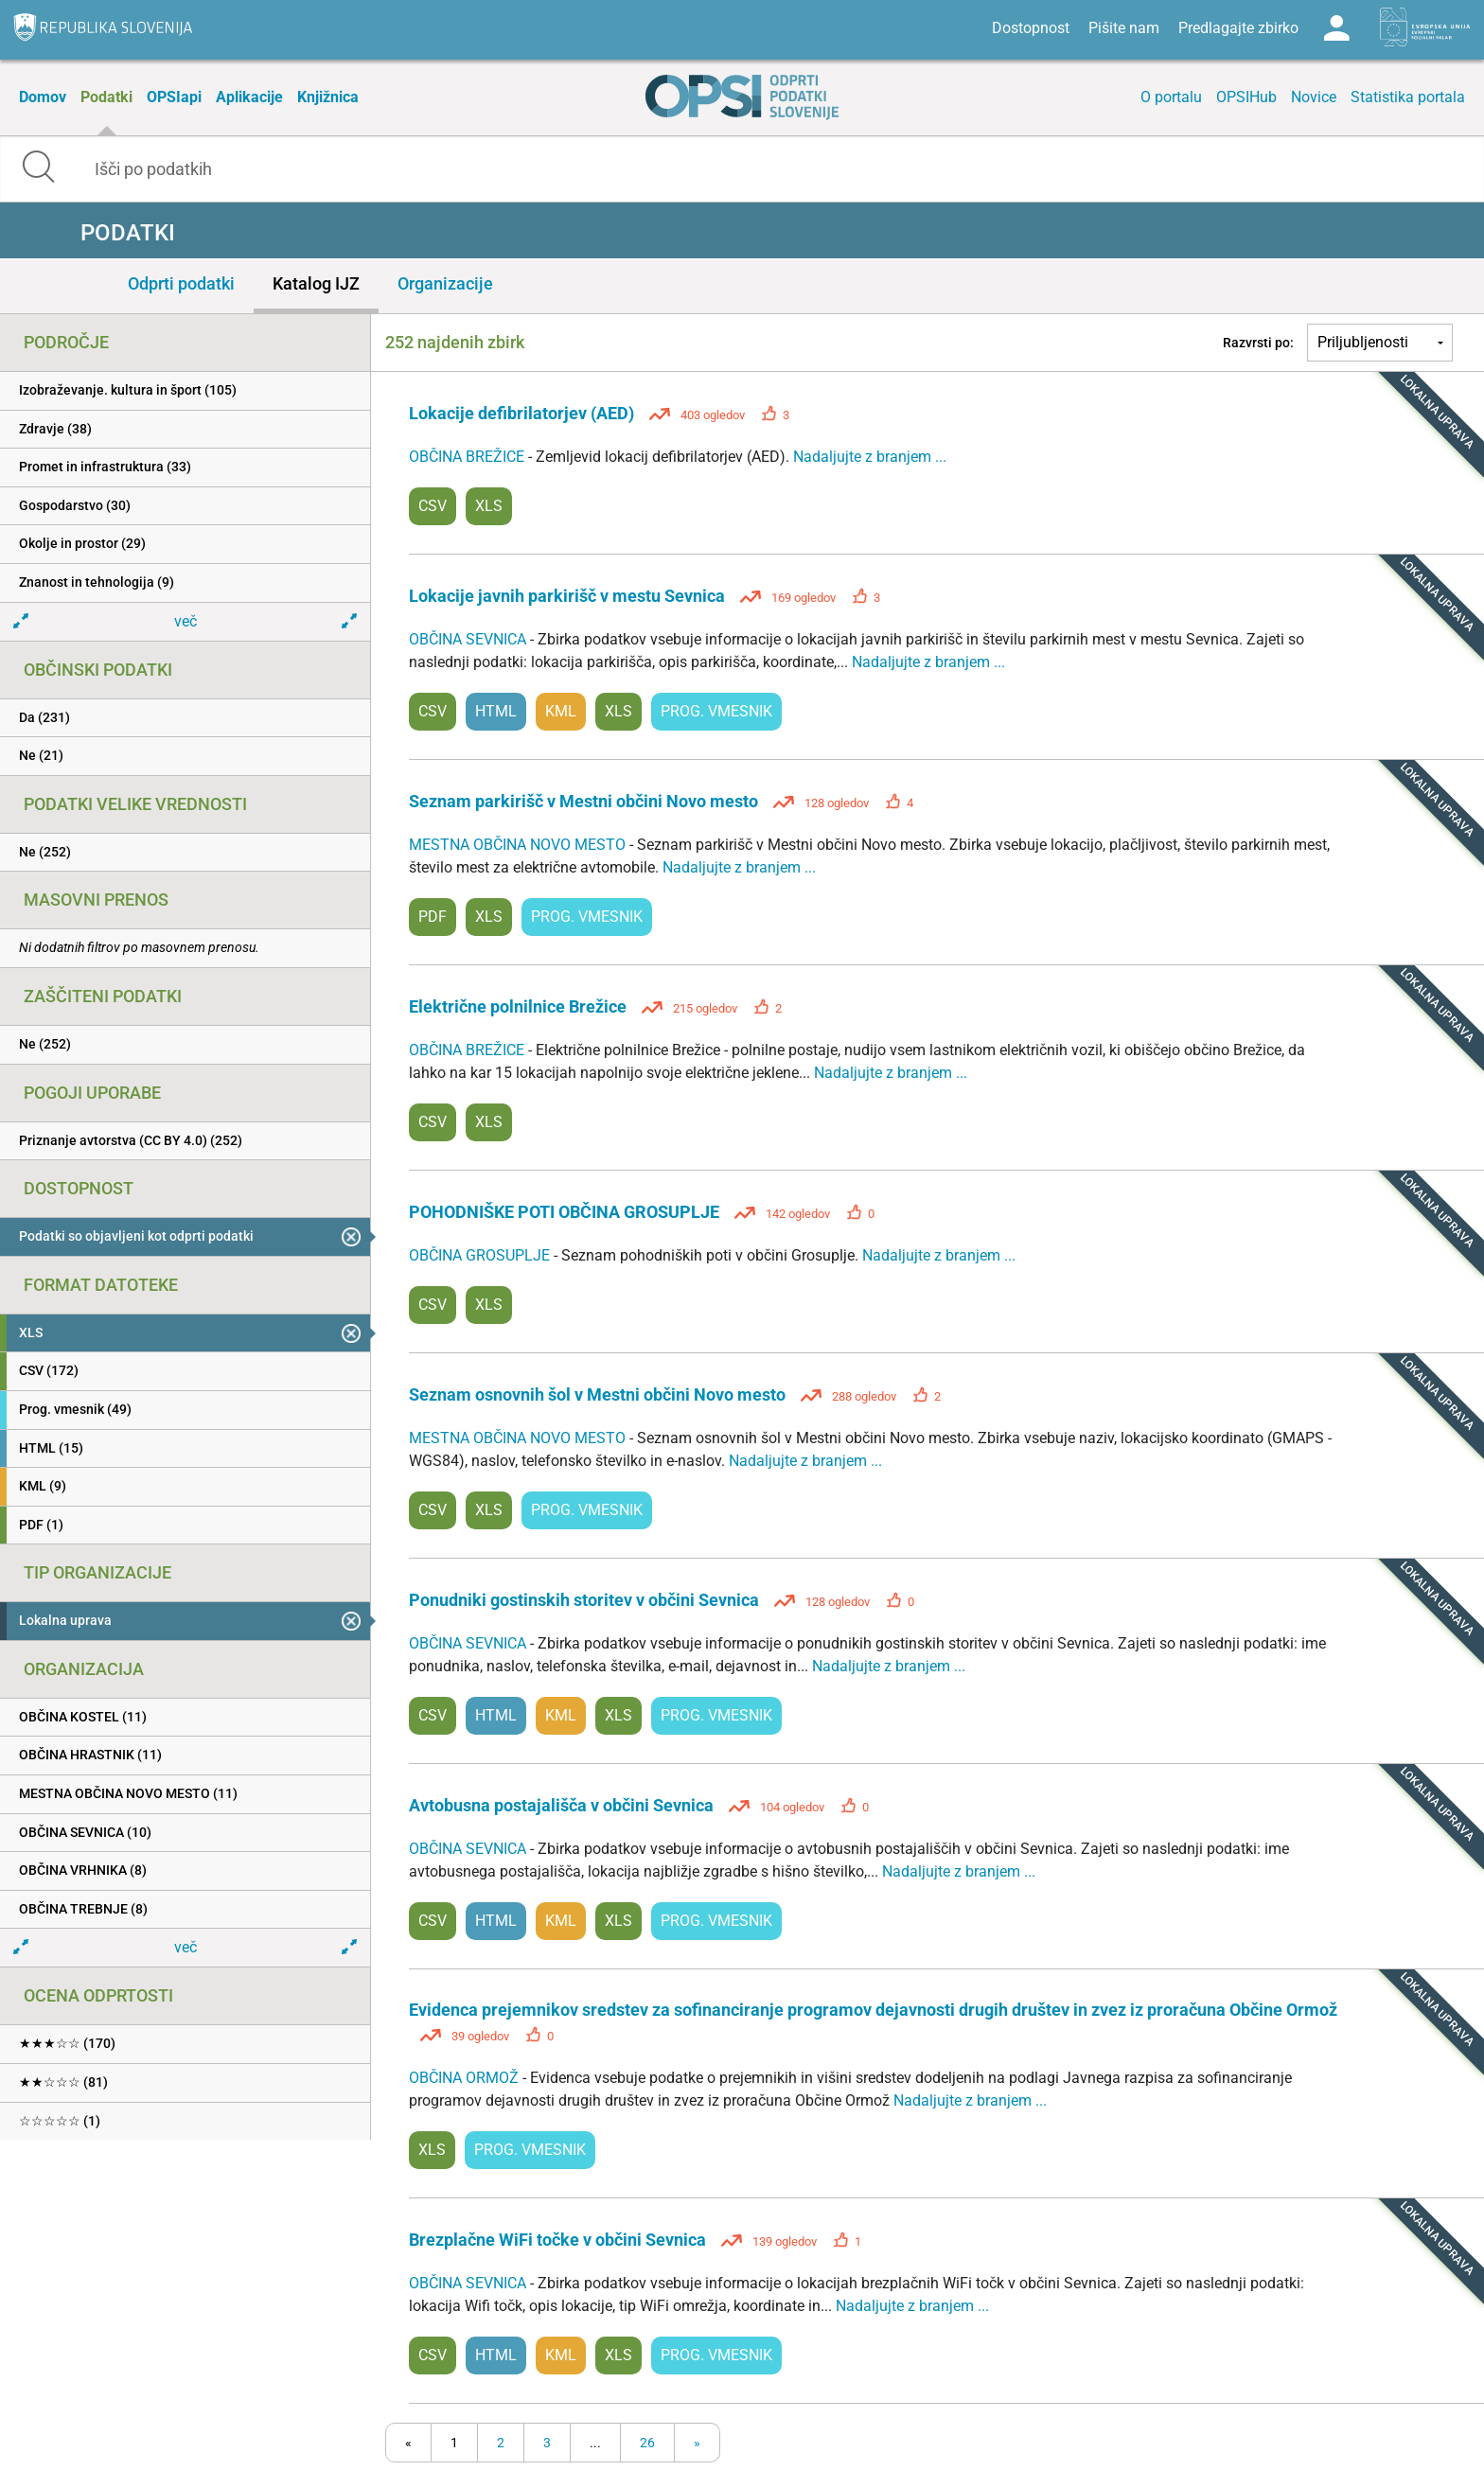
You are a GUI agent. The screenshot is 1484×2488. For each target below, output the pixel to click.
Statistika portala (1408, 97)
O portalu (1171, 97)
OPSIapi (174, 97)
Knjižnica (328, 97)
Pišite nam (1123, 28)
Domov (42, 97)
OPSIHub (1246, 97)
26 (647, 2442)
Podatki (106, 97)
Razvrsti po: (1258, 342)
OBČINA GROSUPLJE (481, 1255)
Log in (1336, 28)
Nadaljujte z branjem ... (869, 457)
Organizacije (445, 283)
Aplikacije (249, 97)
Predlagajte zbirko (1238, 28)
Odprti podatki (181, 283)
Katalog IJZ (316, 283)
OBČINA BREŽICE (468, 457)
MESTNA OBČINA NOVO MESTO (519, 845)
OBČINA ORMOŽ (465, 2078)
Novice (1313, 97)
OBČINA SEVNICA (469, 639)
